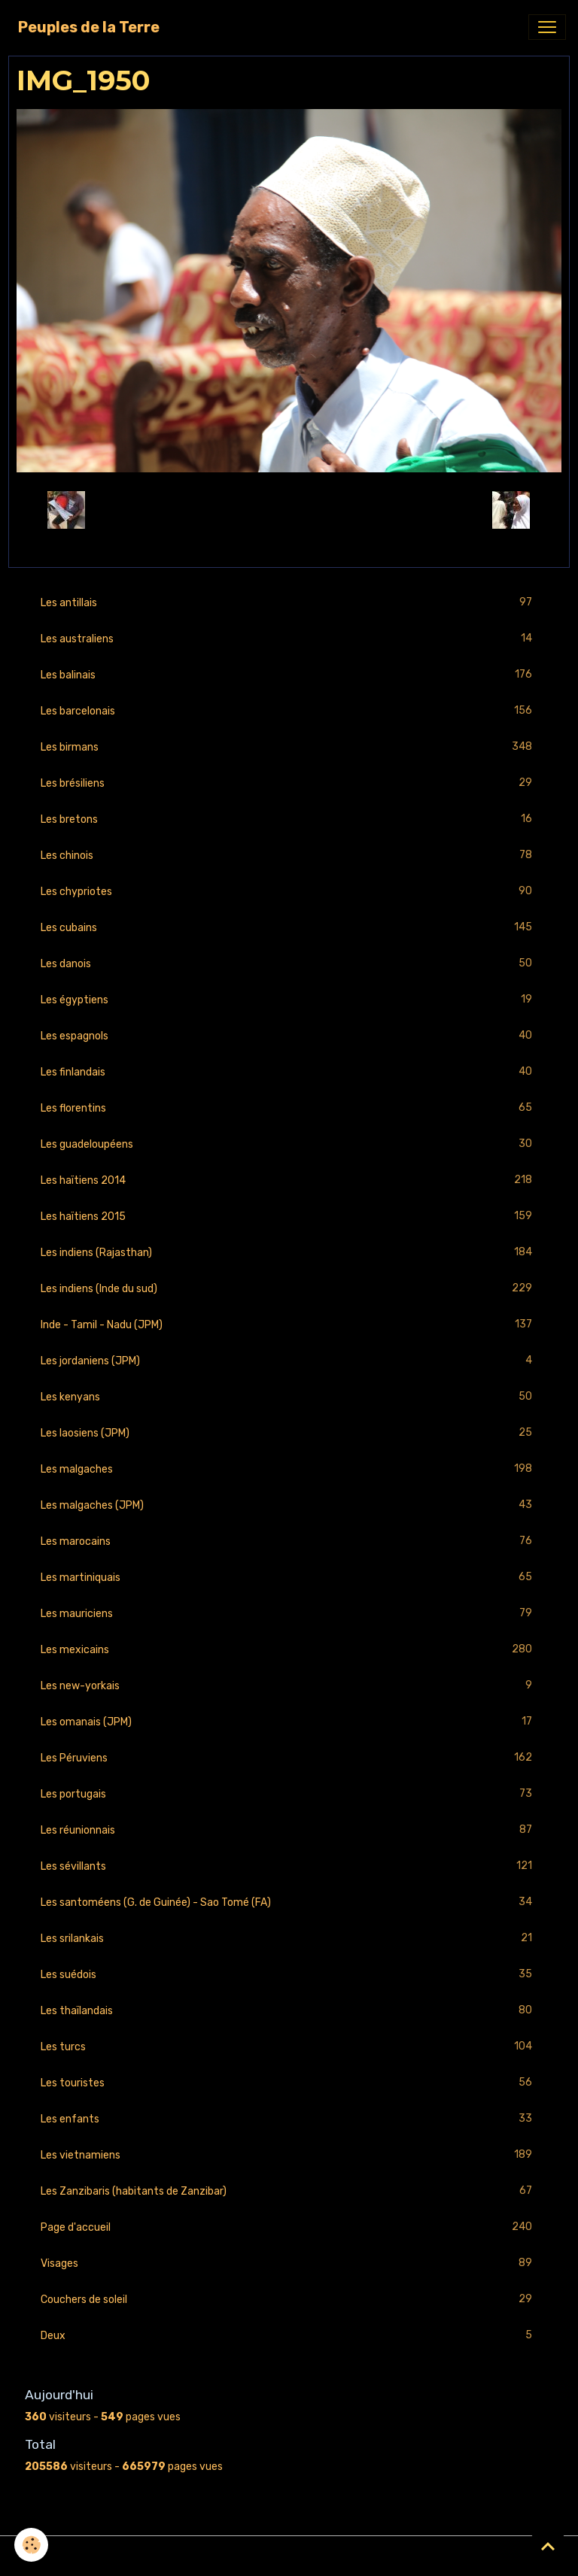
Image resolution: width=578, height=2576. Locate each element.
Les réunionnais (289, 1830)
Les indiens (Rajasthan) (289, 1252)
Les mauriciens (289, 1613)
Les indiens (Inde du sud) (289, 1288)
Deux (289, 2335)
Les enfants (289, 2119)
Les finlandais (289, 1072)
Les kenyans (289, 1397)
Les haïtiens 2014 (289, 1180)
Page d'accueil (289, 2227)
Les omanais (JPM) (289, 1722)
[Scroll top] (548, 2546)
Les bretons (289, 819)
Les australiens (289, 639)
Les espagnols (289, 1036)
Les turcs (289, 2047)
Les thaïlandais (289, 2010)
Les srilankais (289, 1938)
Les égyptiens (289, 1000)
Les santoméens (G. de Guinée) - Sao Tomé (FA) (289, 1902)
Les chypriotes (289, 891)
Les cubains (289, 927)
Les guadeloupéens (289, 1144)
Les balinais (289, 675)
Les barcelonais (289, 711)
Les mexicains (289, 1649)
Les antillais (289, 602)
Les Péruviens (289, 1758)
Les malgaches (289, 1469)
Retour (289, 509)
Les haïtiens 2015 (289, 1216)
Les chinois (289, 855)
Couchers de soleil (289, 2299)
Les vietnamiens (289, 2155)
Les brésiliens (289, 783)
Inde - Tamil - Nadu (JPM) (289, 1325)
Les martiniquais (289, 1577)
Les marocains (289, 1541)
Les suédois (289, 1974)
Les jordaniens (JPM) (289, 1361)
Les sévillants (289, 1866)
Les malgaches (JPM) (289, 1505)
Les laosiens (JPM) (289, 1433)
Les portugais (289, 1794)
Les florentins (289, 1108)
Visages (289, 2263)
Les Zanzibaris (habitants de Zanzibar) (289, 2191)
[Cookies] (32, 2545)
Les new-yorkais (289, 1686)
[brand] (89, 27)
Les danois (289, 963)
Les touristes (289, 2083)
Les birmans (289, 747)
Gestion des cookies (289, 2556)
